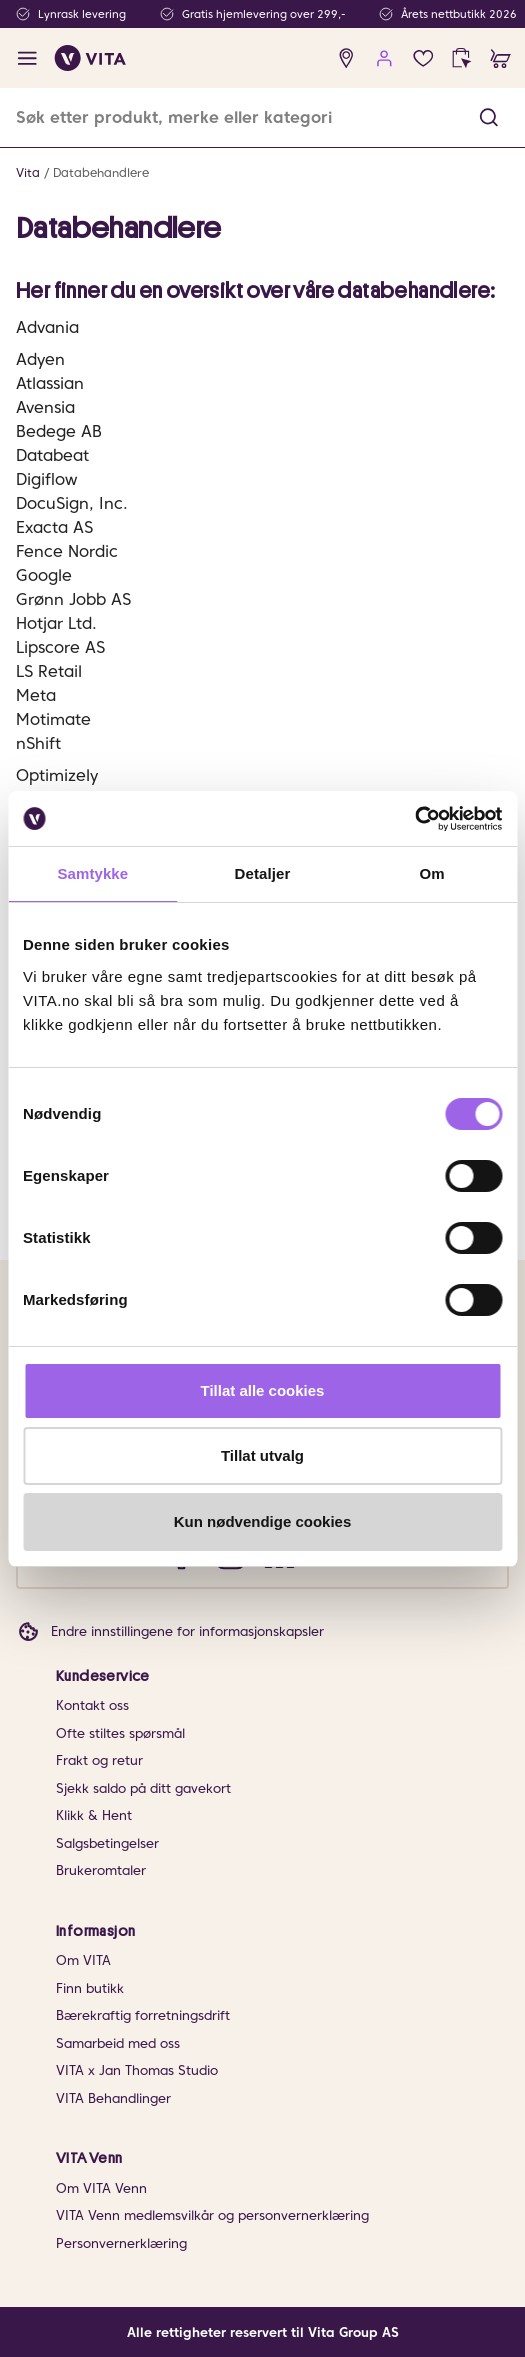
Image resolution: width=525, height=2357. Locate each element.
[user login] (384, 58)
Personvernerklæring (121, 2243)
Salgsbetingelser (107, 1843)
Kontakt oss (92, 1705)
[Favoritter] (423, 58)
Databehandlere (101, 172)
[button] (489, 117)
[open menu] (27, 58)
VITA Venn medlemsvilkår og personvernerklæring (212, 2215)
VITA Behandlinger (113, 2098)
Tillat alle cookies (263, 1390)
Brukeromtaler (101, 1870)
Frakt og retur (99, 1760)
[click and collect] (461, 58)
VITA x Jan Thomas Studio (137, 2070)
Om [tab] (432, 873)
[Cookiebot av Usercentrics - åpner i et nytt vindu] (414, 819)
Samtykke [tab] (92, 873)
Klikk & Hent (94, 1815)
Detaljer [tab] (263, 873)
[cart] (500, 58)
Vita (28, 172)
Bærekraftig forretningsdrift (143, 2015)
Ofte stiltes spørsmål (120, 1733)
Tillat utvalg (262, 1455)
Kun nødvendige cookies (263, 1521)
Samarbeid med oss (118, 2043)
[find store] (346, 58)
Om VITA (83, 1960)
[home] (90, 58)
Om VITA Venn (101, 2188)
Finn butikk (90, 1988)
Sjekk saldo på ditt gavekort (143, 1788)
